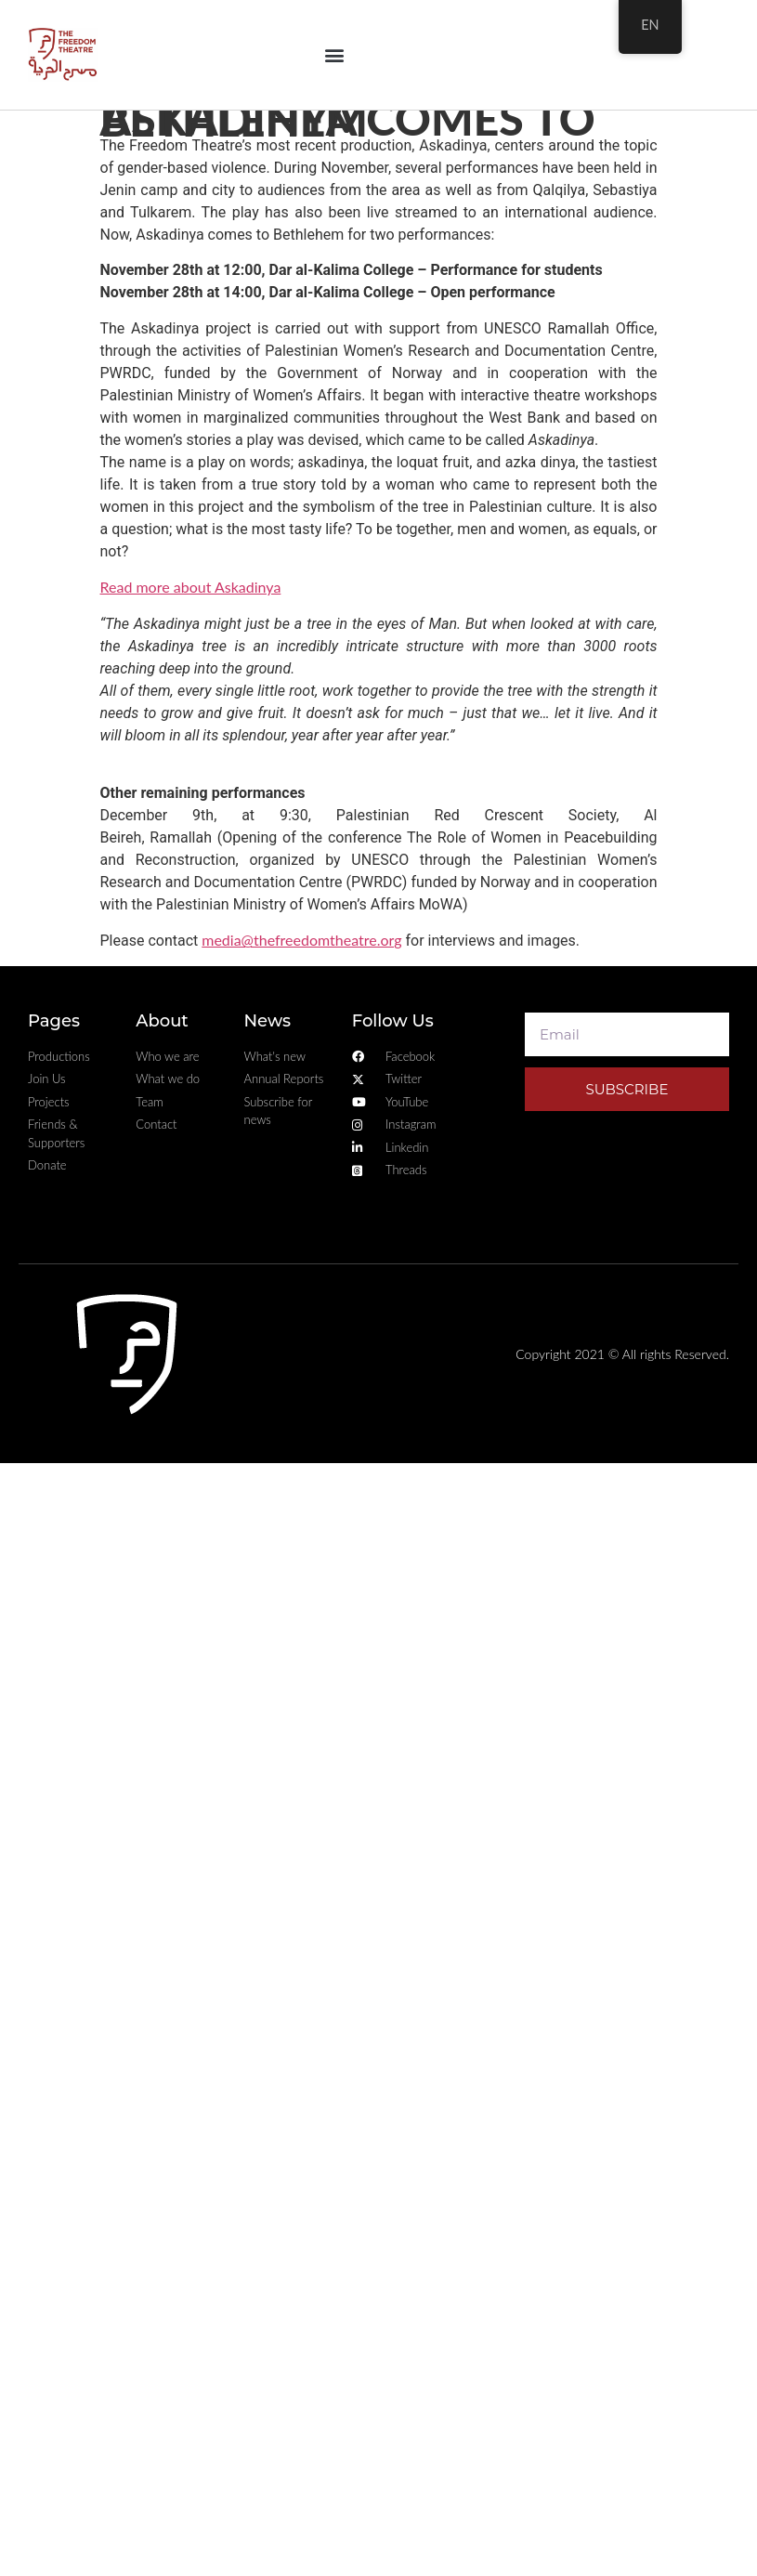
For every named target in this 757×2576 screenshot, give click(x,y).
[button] (334, 54)
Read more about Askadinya (190, 586)
